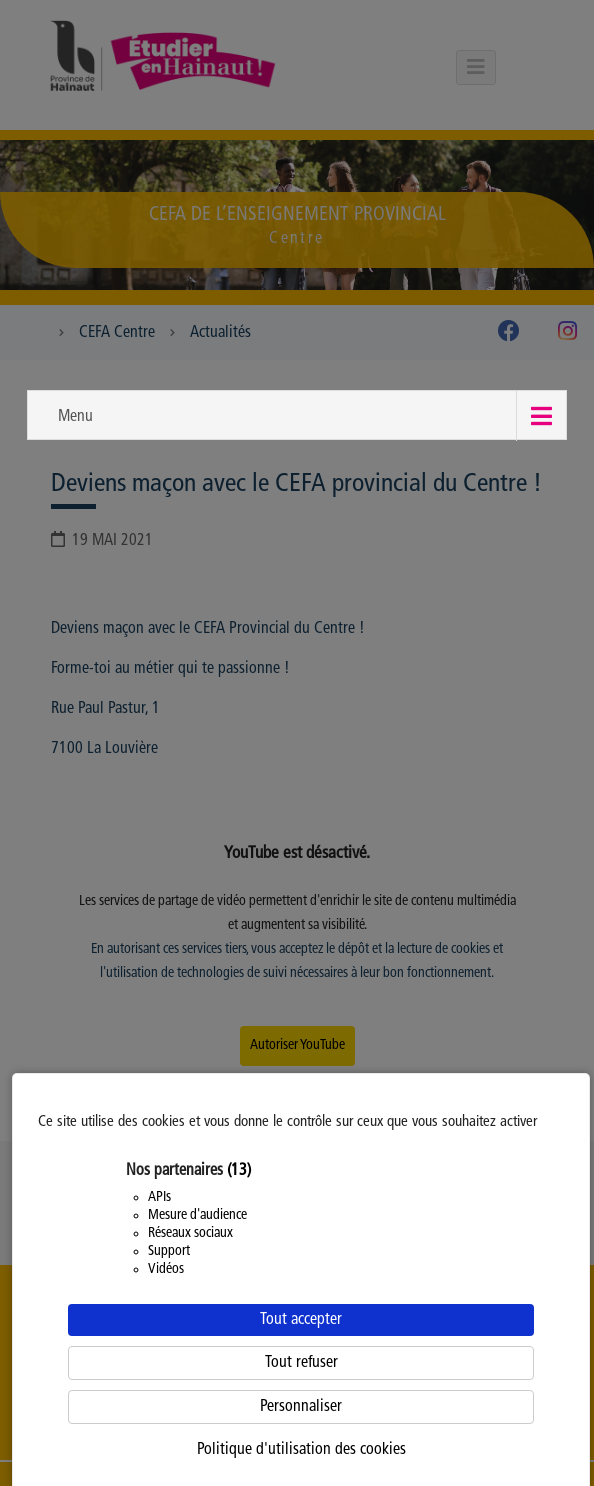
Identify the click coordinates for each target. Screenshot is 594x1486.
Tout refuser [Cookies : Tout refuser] (301, 1363)
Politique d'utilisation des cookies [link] (301, 1450)
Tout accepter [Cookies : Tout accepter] (301, 1320)
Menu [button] (75, 417)
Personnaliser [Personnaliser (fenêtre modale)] (301, 1407)
